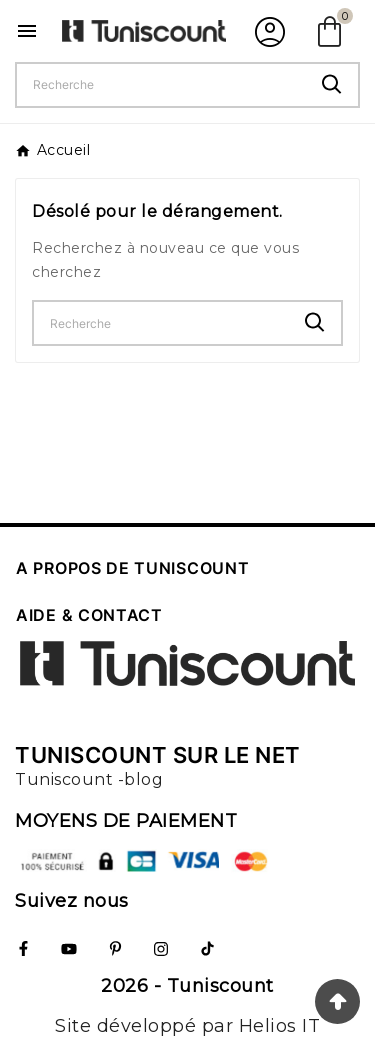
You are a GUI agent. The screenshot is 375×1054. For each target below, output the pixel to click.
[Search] (332, 84)
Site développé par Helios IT (187, 1026)
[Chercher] (161, 85)
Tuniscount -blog (89, 779)
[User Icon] (267, 31)
